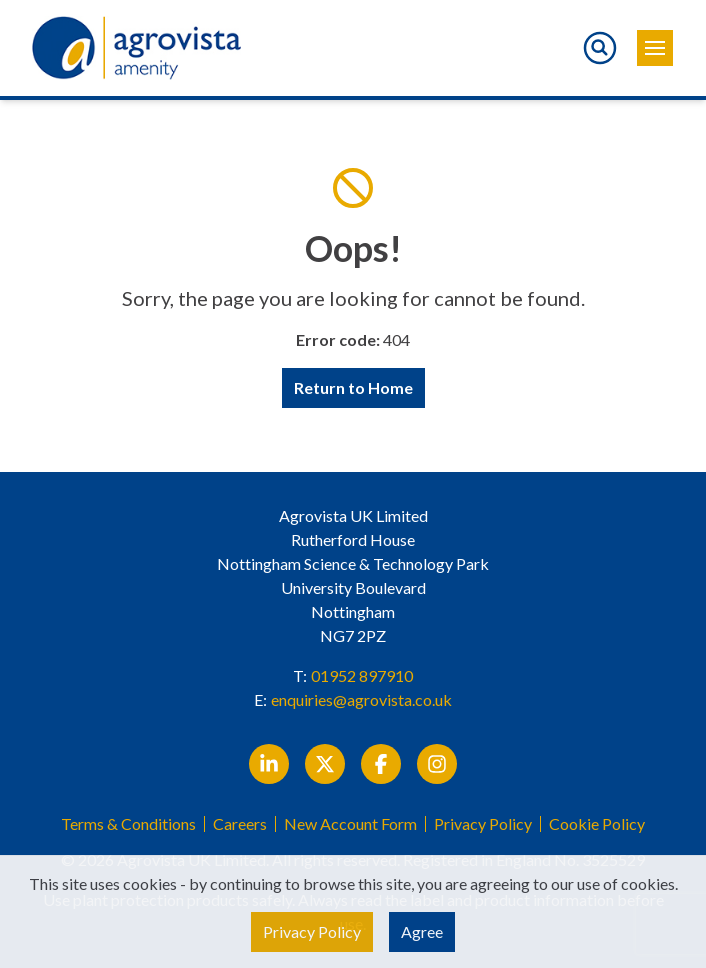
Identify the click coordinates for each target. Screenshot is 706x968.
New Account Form (350, 824)
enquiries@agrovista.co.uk (361, 699)
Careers (240, 824)
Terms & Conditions (128, 824)
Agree (422, 931)
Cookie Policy (597, 824)
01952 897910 (362, 675)
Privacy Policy (483, 824)
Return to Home (353, 387)
